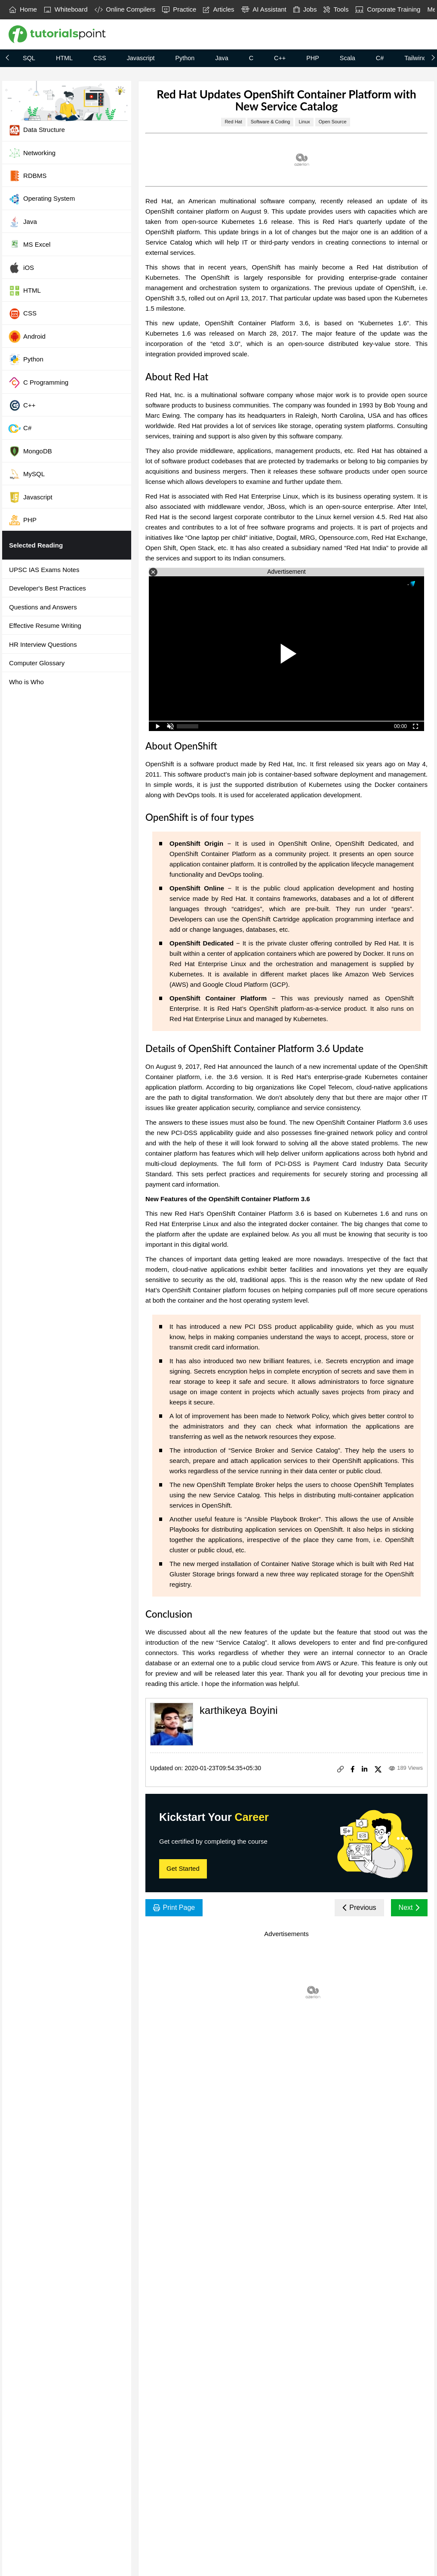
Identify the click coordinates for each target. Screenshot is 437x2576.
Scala (347, 58)
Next (409, 1907)
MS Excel (29, 245)
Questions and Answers (43, 607)
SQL (29, 58)
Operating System (41, 199)
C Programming (38, 382)
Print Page (174, 1907)
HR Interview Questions (43, 644)
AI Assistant (263, 9)
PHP (312, 58)
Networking (31, 153)
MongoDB (30, 451)
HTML (64, 58)
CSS (99, 58)
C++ (280, 58)
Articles (218, 9)
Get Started (183, 1868)
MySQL (26, 474)
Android (27, 336)
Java (221, 58)
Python (184, 58)
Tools (335, 9)
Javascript (141, 58)
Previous (359, 1907)
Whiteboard (66, 9)
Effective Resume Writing (45, 625)
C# (380, 58)
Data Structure (36, 130)
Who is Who (26, 681)
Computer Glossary (37, 663)
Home (23, 9)
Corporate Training (387, 9)
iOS (21, 267)
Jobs (305, 9)
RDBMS (27, 175)
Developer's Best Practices (47, 588)
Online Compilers (125, 9)
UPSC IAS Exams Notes (44, 569)
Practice (179, 9)
